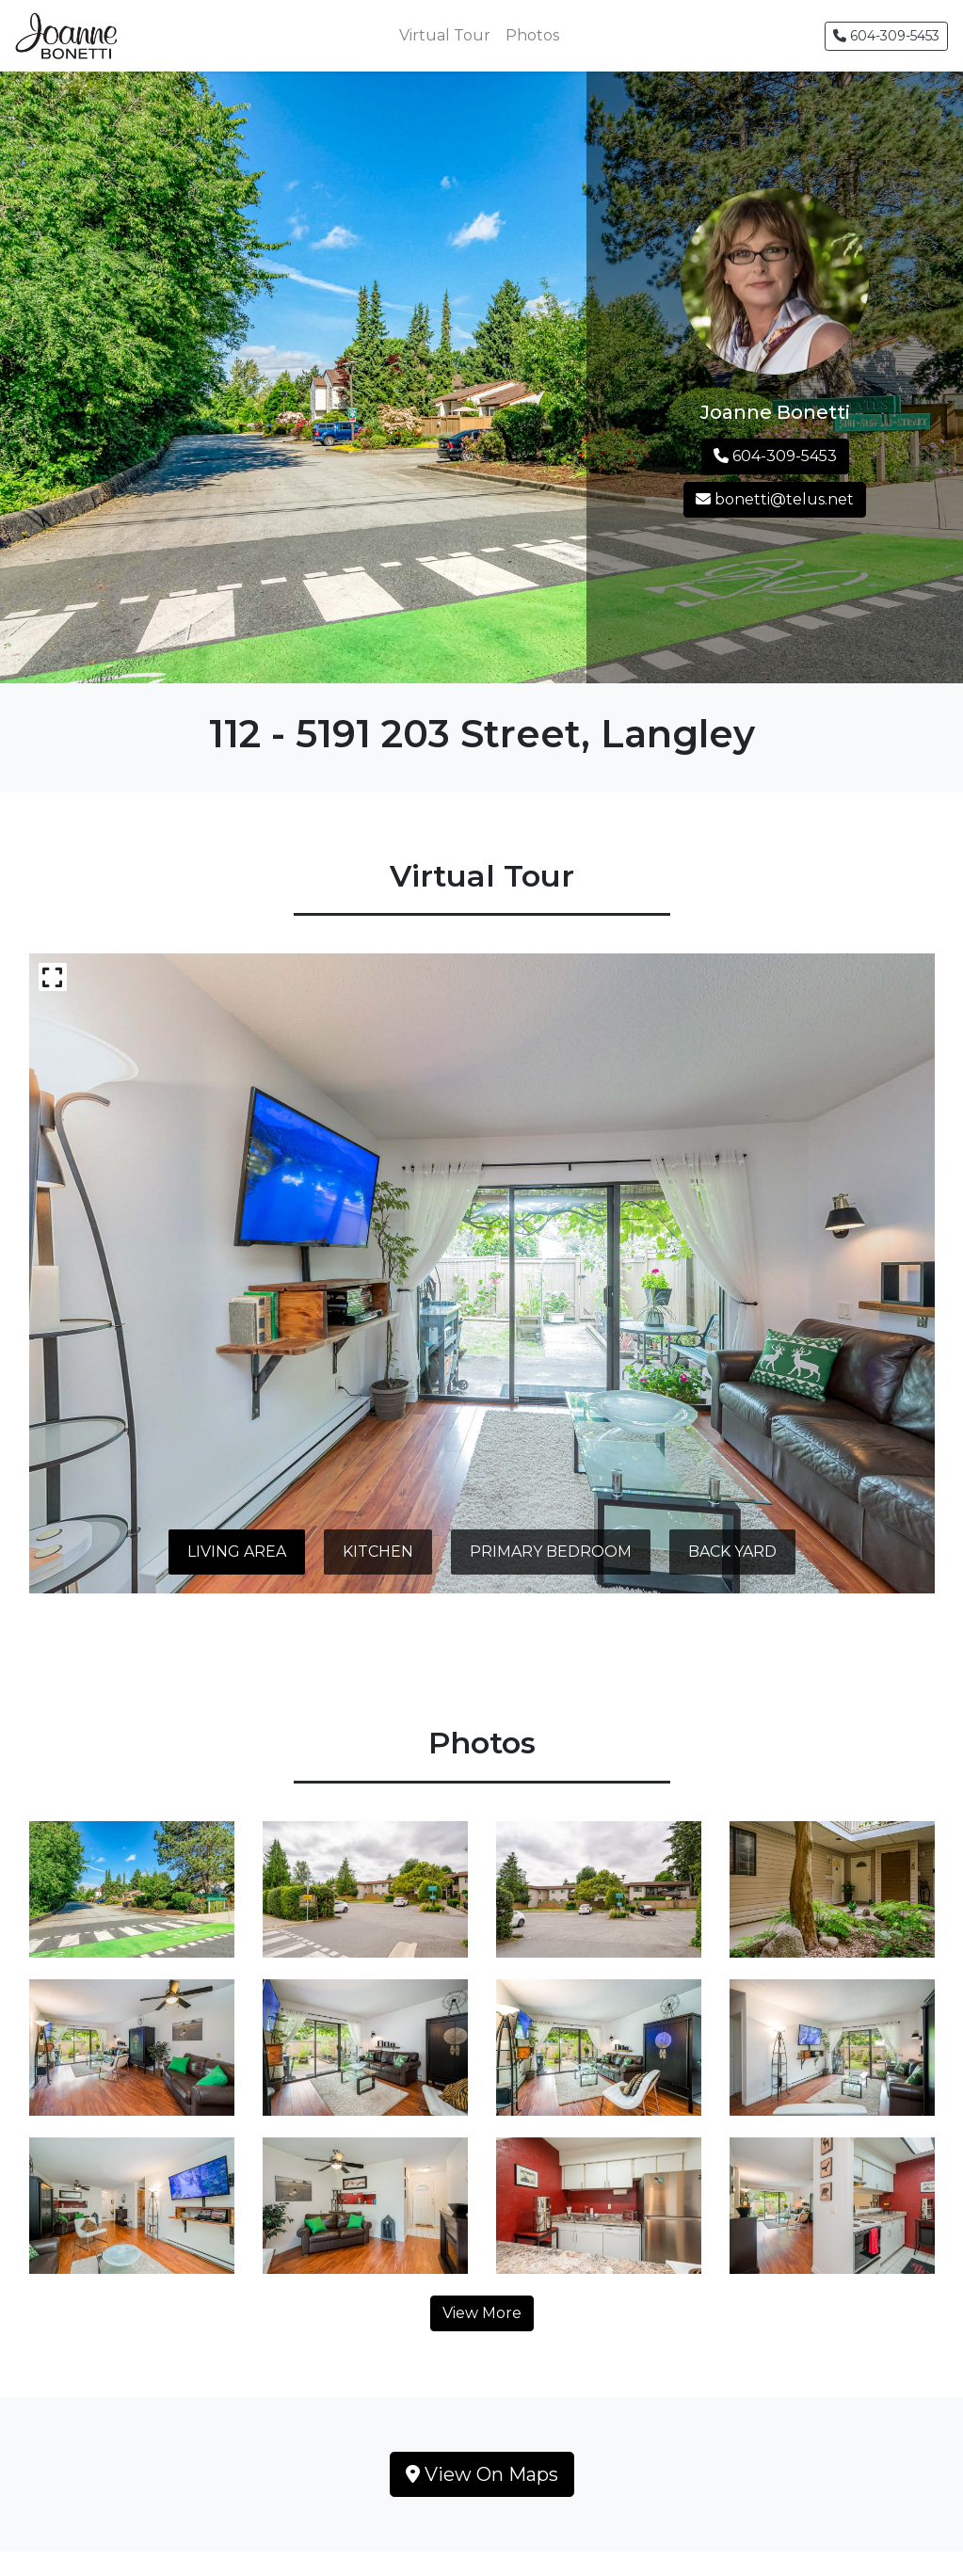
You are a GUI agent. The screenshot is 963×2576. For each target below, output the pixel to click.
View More (482, 2313)
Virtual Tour (444, 35)
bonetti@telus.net (775, 499)
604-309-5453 (886, 35)
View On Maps (482, 2474)
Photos (532, 35)
